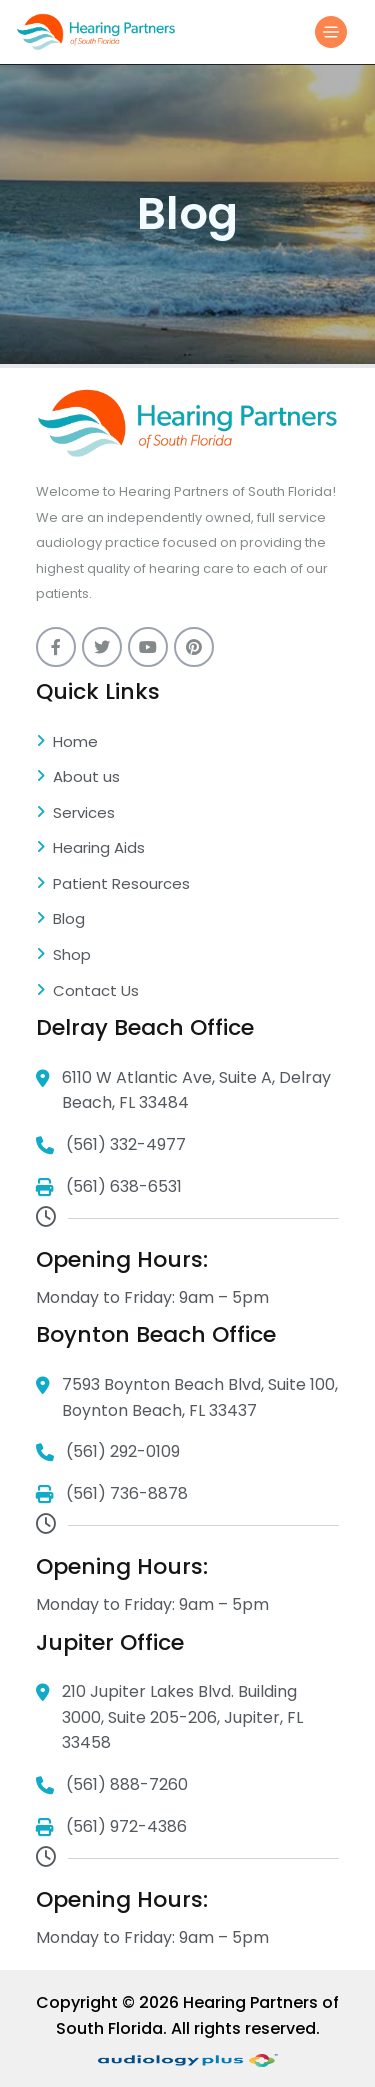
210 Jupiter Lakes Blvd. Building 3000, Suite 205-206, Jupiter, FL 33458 (169, 1718)
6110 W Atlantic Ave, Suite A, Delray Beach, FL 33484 (183, 1091)
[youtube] (148, 647)
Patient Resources (113, 885)
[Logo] (96, 31)
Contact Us (87, 992)
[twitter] (102, 647)
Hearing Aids (90, 849)
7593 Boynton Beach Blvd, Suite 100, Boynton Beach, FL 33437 (187, 1398)
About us (78, 778)
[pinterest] (194, 647)
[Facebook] (56, 647)
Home (67, 743)
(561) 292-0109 (108, 1452)
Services (75, 814)
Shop (63, 956)
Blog (60, 920)
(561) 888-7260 (112, 1785)
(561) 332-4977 (111, 1145)
